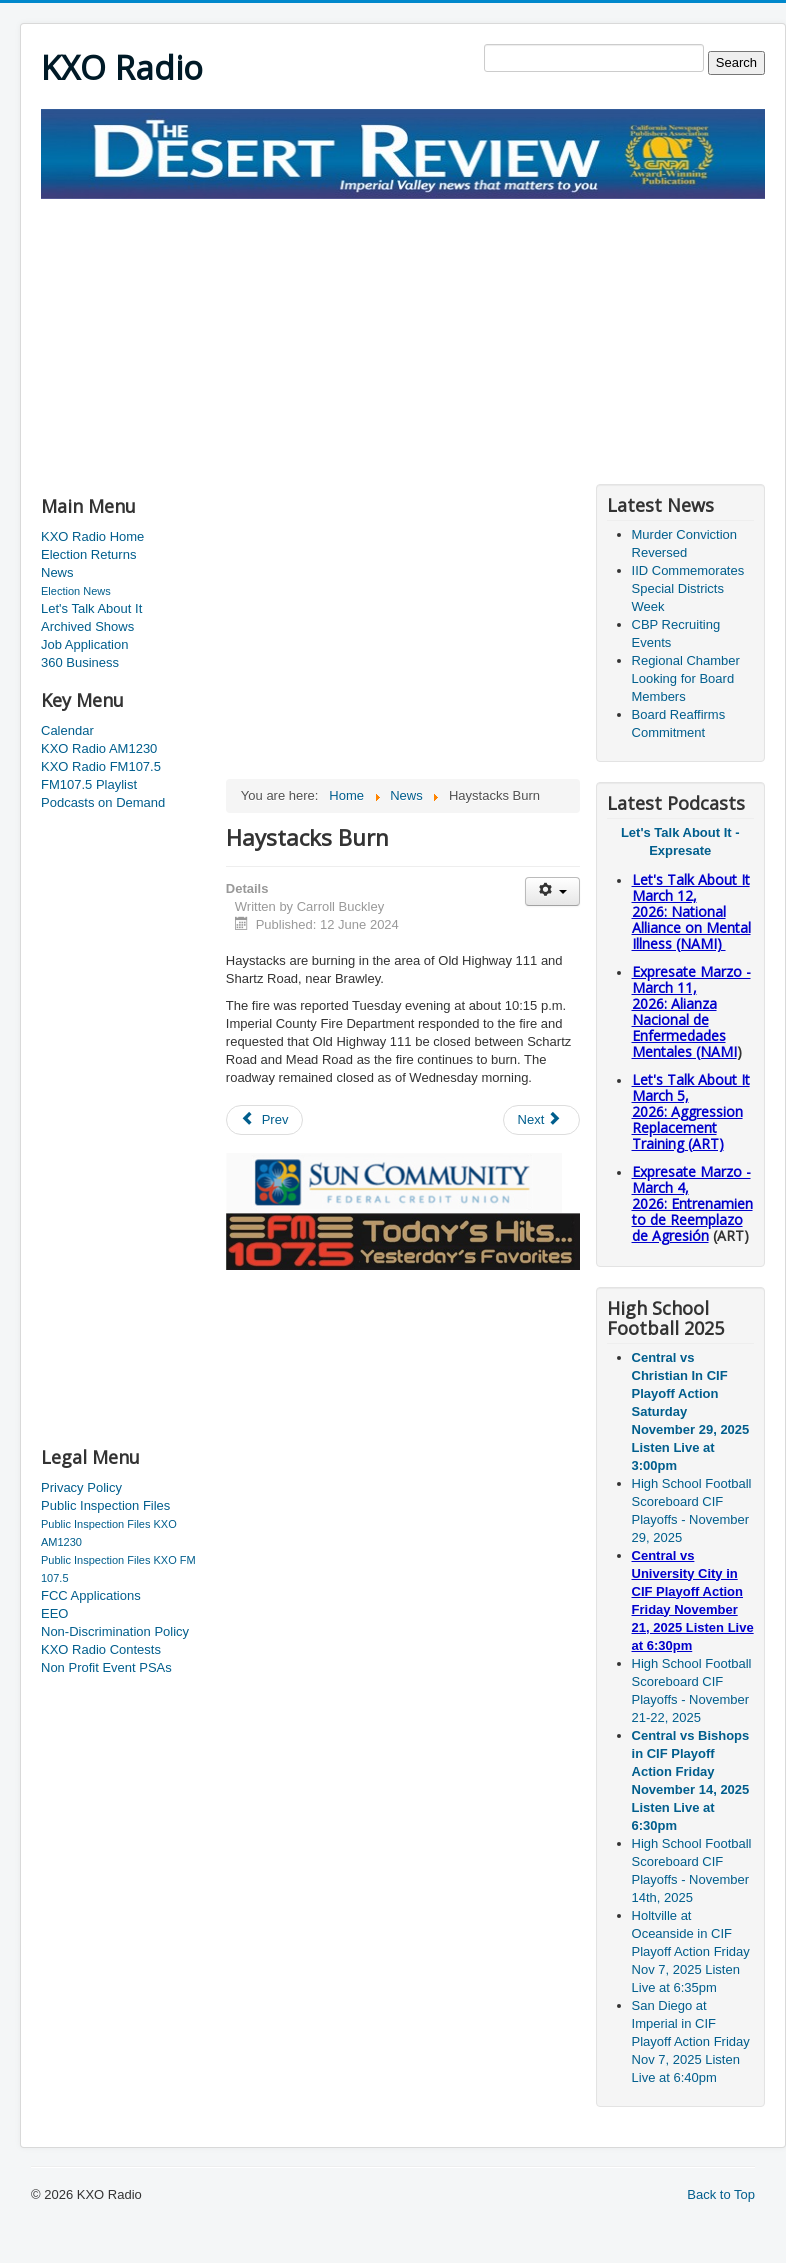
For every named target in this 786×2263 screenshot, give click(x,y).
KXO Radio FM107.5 (101, 766)
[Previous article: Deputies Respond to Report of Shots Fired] (265, 1120)
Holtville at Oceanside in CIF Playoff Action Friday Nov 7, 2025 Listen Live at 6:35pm (691, 1951)
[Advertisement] (275, 339)
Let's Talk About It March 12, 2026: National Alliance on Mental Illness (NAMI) (691, 911)
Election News (76, 591)
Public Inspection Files (105, 1505)
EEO (54, 1613)
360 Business (80, 662)
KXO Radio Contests (101, 1649)
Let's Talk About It (91, 608)
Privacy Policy (81, 1487)
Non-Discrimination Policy (115, 1631)
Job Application (84, 644)
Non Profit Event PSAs (106, 1667)
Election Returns (88, 554)
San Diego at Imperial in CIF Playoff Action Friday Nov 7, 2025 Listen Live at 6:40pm (691, 2041)
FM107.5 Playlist (89, 784)
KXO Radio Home (92, 536)
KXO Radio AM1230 (99, 748)
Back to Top (721, 2194)
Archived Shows (87, 626)
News (57, 572)
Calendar (67, 730)
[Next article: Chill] (542, 1120)
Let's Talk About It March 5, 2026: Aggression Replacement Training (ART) (691, 1111)
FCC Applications (91, 1595)
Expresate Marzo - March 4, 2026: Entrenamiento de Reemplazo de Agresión (692, 1203)
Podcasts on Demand (103, 802)
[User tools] (552, 891)
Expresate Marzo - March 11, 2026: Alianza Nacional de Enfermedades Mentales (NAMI (691, 1011)
